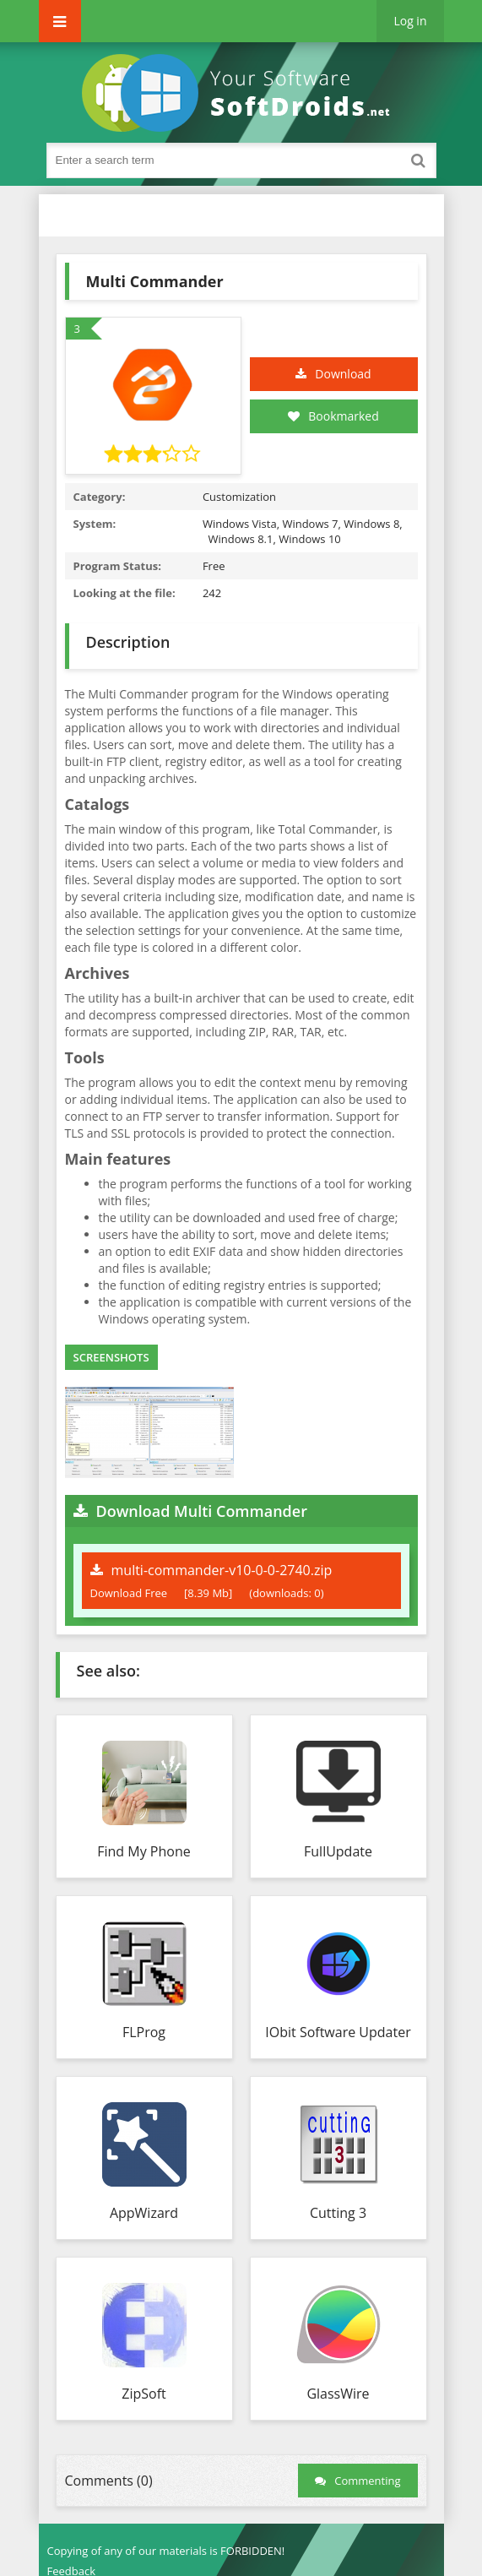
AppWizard (144, 2213)
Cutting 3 (338, 2213)
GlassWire (337, 2393)
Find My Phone (143, 1851)
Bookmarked (333, 416)
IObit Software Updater (337, 2032)
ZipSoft (143, 2393)
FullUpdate (338, 1851)
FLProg (143, 2032)
